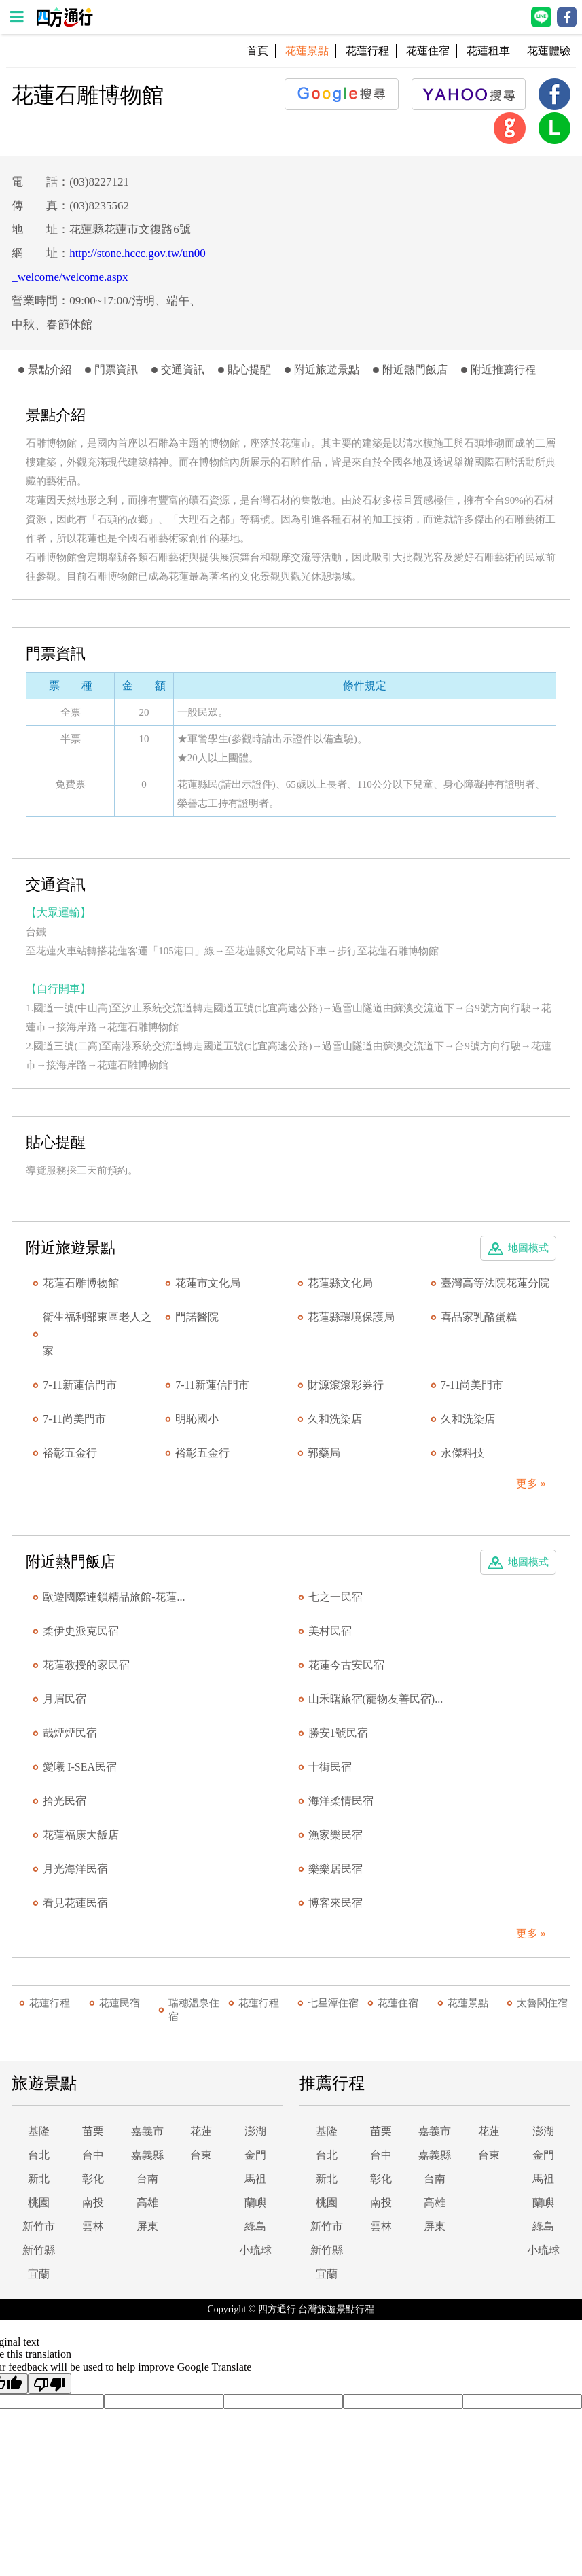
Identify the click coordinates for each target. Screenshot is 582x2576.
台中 (93, 2155)
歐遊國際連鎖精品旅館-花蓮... (114, 1597)
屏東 (147, 2226)
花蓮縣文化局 (340, 1283)
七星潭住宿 (333, 2003)
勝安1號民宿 (338, 1733)
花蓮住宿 (428, 50)
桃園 (39, 2202)
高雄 (147, 2202)
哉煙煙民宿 (70, 1733)
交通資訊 (182, 369)
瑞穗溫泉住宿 (193, 2010)
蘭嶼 (255, 2202)
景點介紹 (49, 369)
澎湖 (255, 2131)
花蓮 (201, 2131)
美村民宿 (330, 1631)
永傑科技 (462, 1453)
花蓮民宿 (119, 2003)
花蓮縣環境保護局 (351, 1317)
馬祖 (255, 2179)
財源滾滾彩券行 (346, 1385)
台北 (39, 2155)
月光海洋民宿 (75, 1869)
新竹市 (38, 2226)
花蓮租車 (488, 50)
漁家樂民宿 (335, 1835)
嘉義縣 (147, 2155)
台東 (201, 2155)
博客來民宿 (335, 1903)
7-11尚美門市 (472, 1385)
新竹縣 (38, 2250)
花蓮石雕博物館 (81, 1283)
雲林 (93, 2226)
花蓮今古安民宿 (346, 1665)
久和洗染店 (335, 1419)
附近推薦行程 (503, 369)
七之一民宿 (335, 1597)
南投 (93, 2202)
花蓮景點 (468, 2003)
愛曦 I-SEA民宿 (80, 1767)
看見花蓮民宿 (75, 1903)
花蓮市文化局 (207, 1283)
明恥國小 (197, 1419)
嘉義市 (147, 2131)
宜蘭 (39, 2274)
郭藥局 (324, 1453)
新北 (39, 2179)
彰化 (93, 2179)
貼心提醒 (249, 369)
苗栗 (93, 2131)
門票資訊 (116, 369)
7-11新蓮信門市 (80, 1385)
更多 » (531, 1483)
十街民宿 (330, 1767)
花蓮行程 (367, 50)
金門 (255, 2155)
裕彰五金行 (70, 1453)
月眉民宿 (64, 1699)
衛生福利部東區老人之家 (97, 1334)
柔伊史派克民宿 (81, 1631)
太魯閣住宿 (542, 2003)
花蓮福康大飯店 (81, 1835)
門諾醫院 (197, 1317)
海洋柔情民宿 (341, 1801)
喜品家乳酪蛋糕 (479, 1317)
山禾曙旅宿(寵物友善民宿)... (375, 1699)
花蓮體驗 (548, 50)
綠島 (255, 2226)
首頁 (257, 50)
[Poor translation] (49, 2383)
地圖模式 (528, 1247)
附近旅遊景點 (326, 369)
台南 (147, 2179)
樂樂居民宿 (335, 1869)
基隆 (39, 2131)
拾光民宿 (64, 1801)
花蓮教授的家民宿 (86, 1665)
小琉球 (255, 2250)
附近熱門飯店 (415, 369)
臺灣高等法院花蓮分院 (495, 1283)
